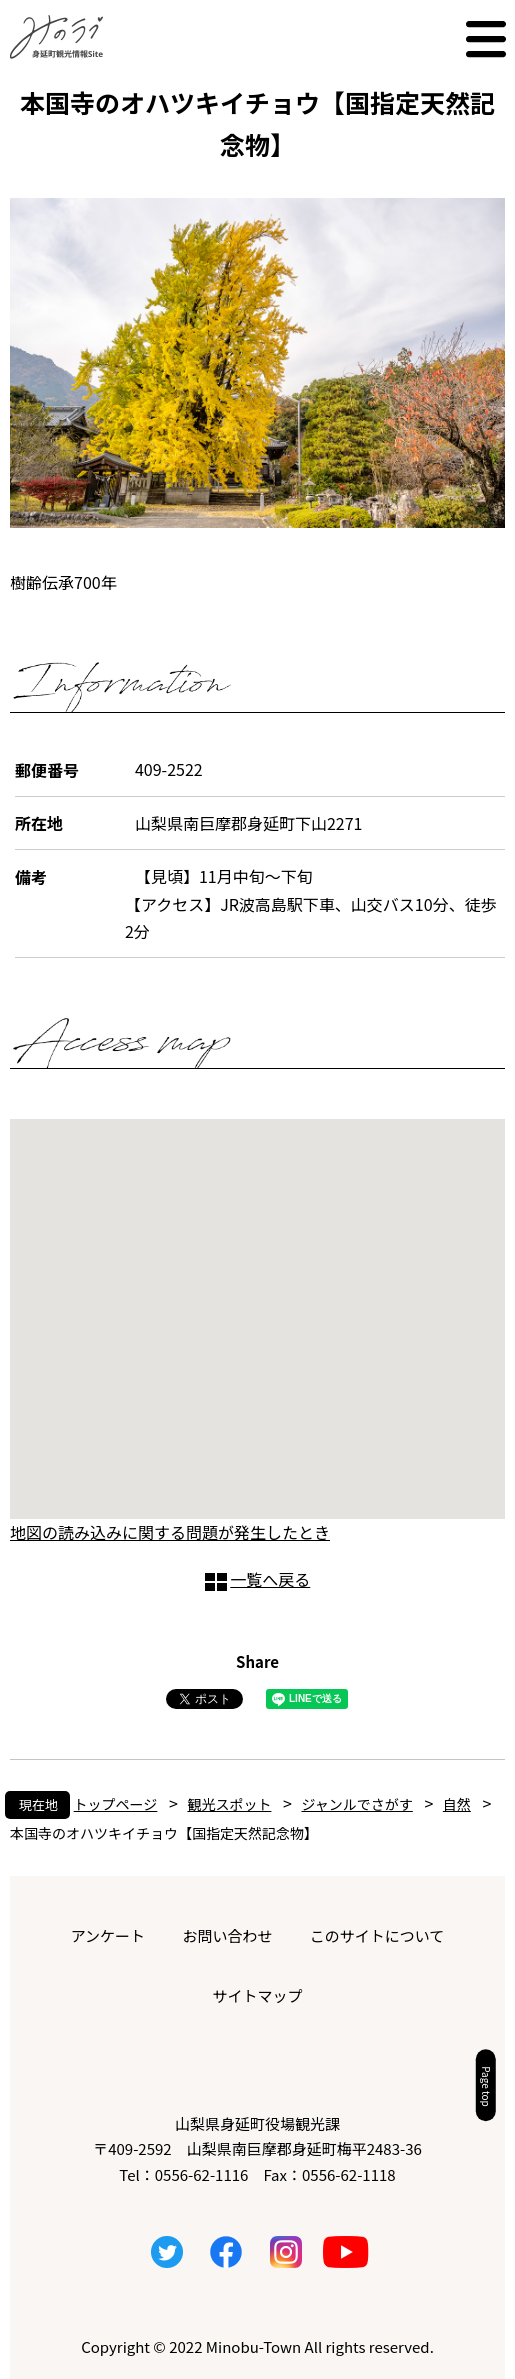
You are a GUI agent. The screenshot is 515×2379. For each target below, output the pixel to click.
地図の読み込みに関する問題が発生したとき (170, 1532)
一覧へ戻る (270, 1579)
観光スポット (229, 1804)
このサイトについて (377, 1935)
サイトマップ (257, 1995)
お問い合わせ (227, 1935)
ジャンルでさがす (356, 1804)
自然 (457, 1804)
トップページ (116, 1804)
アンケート (108, 1935)
